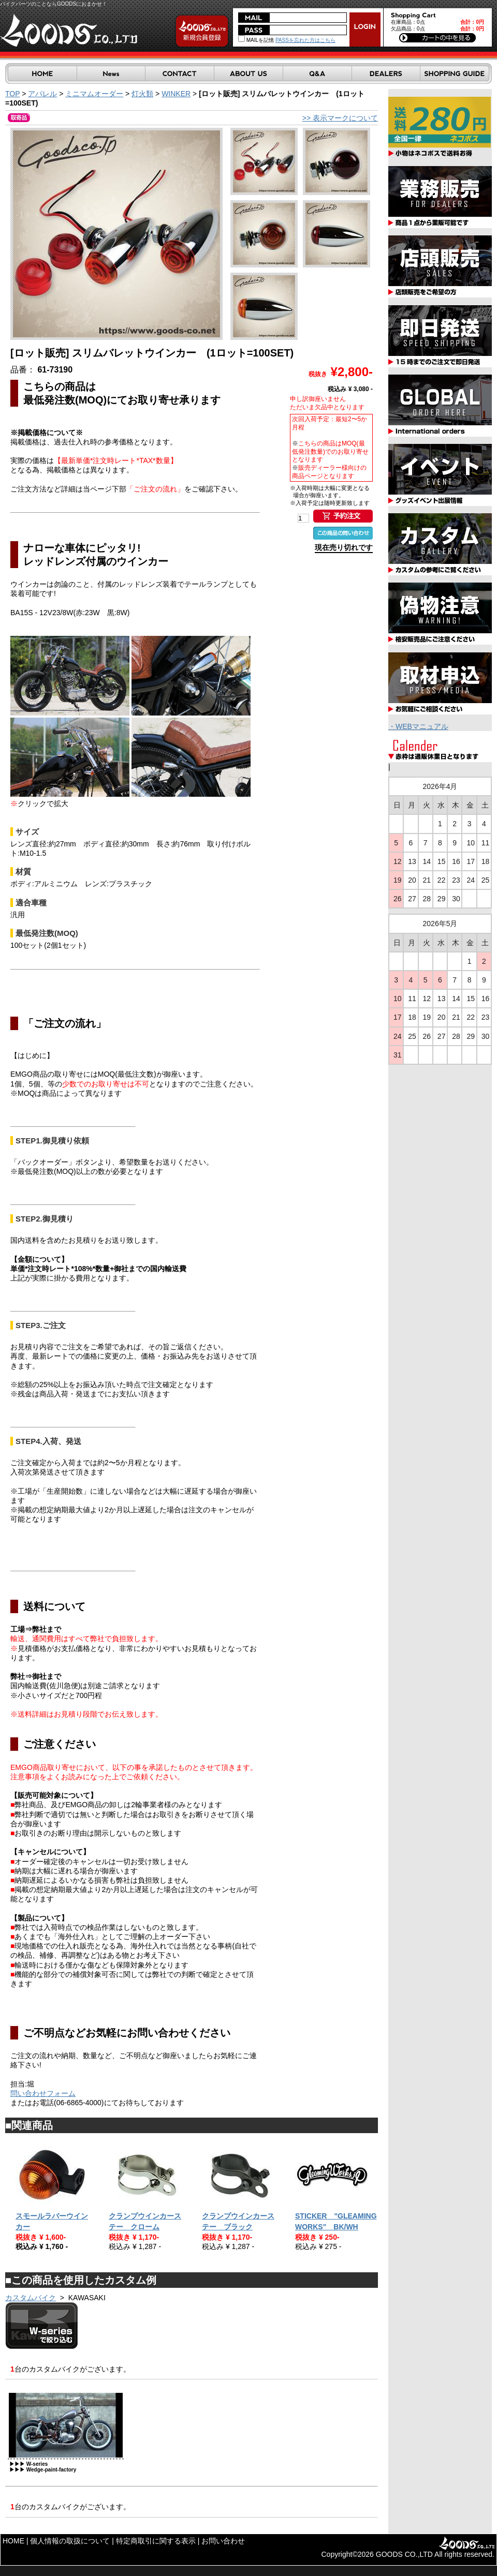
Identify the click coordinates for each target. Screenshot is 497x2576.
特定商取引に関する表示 (156, 2541)
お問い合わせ (223, 2541)
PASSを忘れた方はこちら (305, 40)
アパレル (42, 94)
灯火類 (142, 94)
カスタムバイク (30, 2298)
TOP (12, 94)
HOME (13, 2541)
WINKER (176, 94)
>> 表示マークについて (340, 118)
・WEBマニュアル (418, 726)
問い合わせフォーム (43, 2093)
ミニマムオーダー (94, 94)
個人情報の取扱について (70, 2541)
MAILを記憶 (256, 40)
